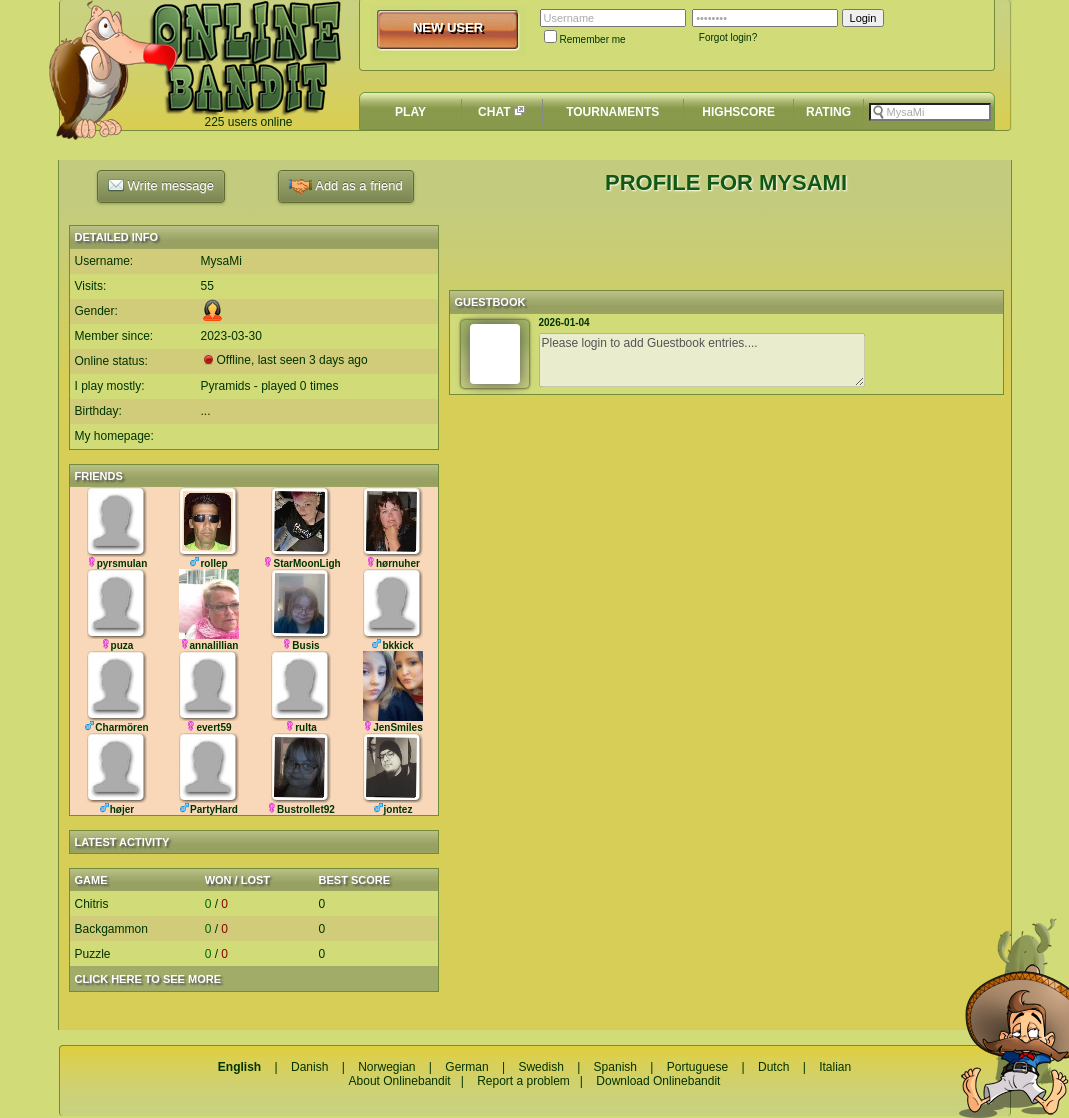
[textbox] (930, 112)
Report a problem (523, 1081)
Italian (835, 1067)
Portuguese (697, 1067)
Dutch (773, 1067)
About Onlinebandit (400, 1081)
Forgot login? (728, 37)
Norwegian (386, 1067)
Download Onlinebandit (658, 1081)
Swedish (540, 1067)
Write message (161, 185)
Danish (309, 1067)
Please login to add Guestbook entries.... (702, 360)
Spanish (615, 1067)
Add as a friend (345, 186)
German (466, 1067)
